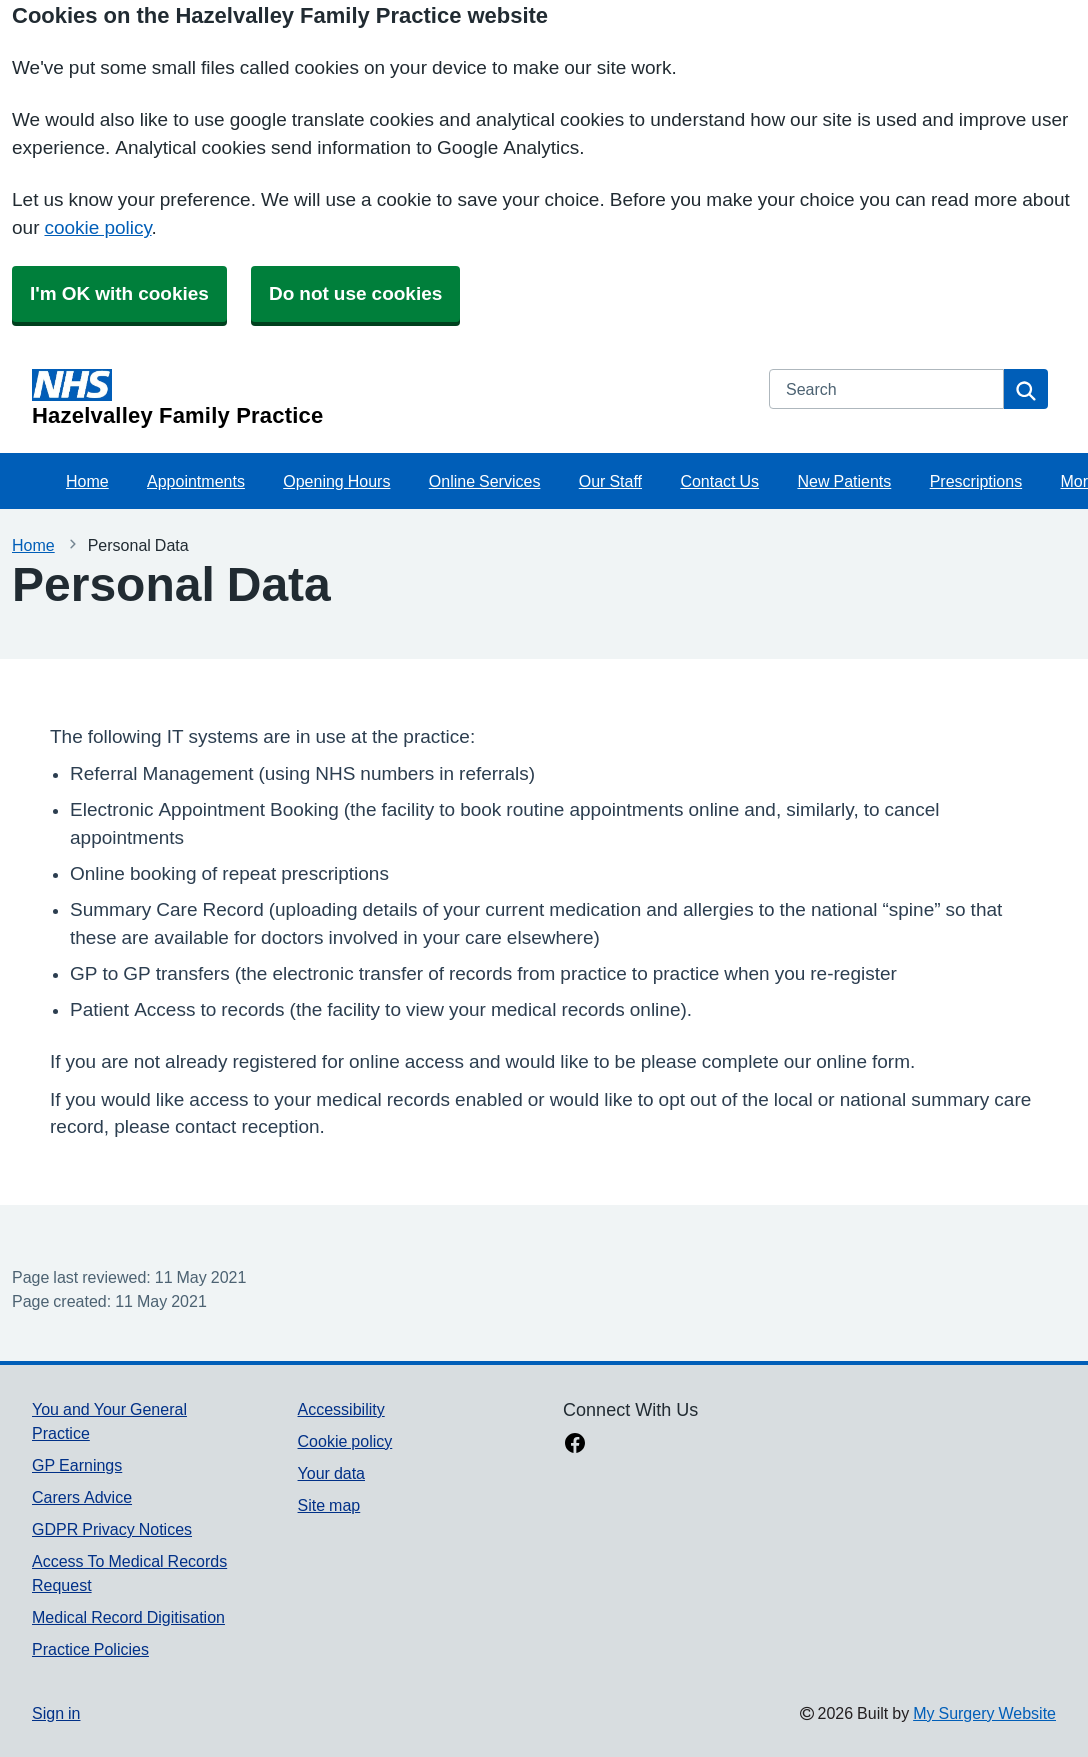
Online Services (485, 481)
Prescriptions (976, 481)
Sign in (56, 1713)
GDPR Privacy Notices (112, 1529)
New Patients (844, 481)
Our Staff (610, 481)
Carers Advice (82, 1497)
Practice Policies (90, 1649)
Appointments (196, 481)
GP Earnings (77, 1465)
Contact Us (719, 481)
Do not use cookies (355, 293)
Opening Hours (336, 481)
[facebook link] (575, 1445)
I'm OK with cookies (119, 293)
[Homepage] (388, 398)
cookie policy (97, 227)
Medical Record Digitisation (128, 1617)
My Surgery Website (984, 1713)
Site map (329, 1505)
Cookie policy (345, 1441)
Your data (331, 1473)
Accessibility (341, 1409)
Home (87, 481)
